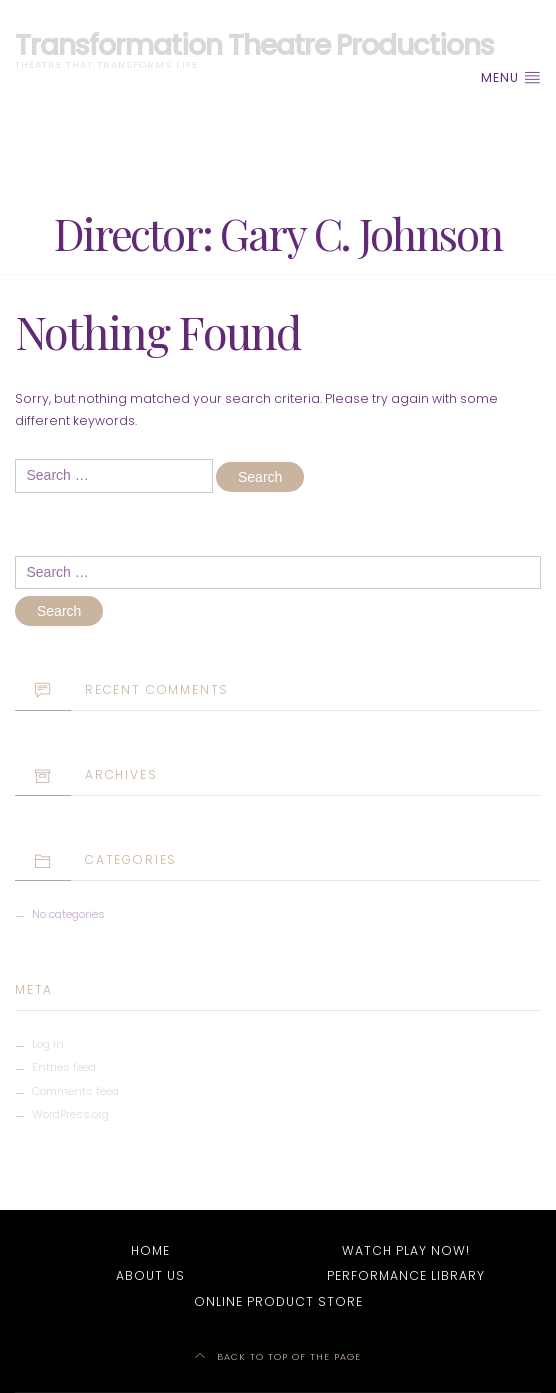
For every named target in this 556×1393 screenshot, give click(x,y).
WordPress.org (70, 1114)
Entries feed (64, 1067)
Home (150, 1250)
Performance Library (406, 1275)
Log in (48, 1044)
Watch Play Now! (406, 1250)
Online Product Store (278, 1301)
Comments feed (75, 1091)
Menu (511, 77)
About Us (150, 1275)
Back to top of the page (278, 1356)
